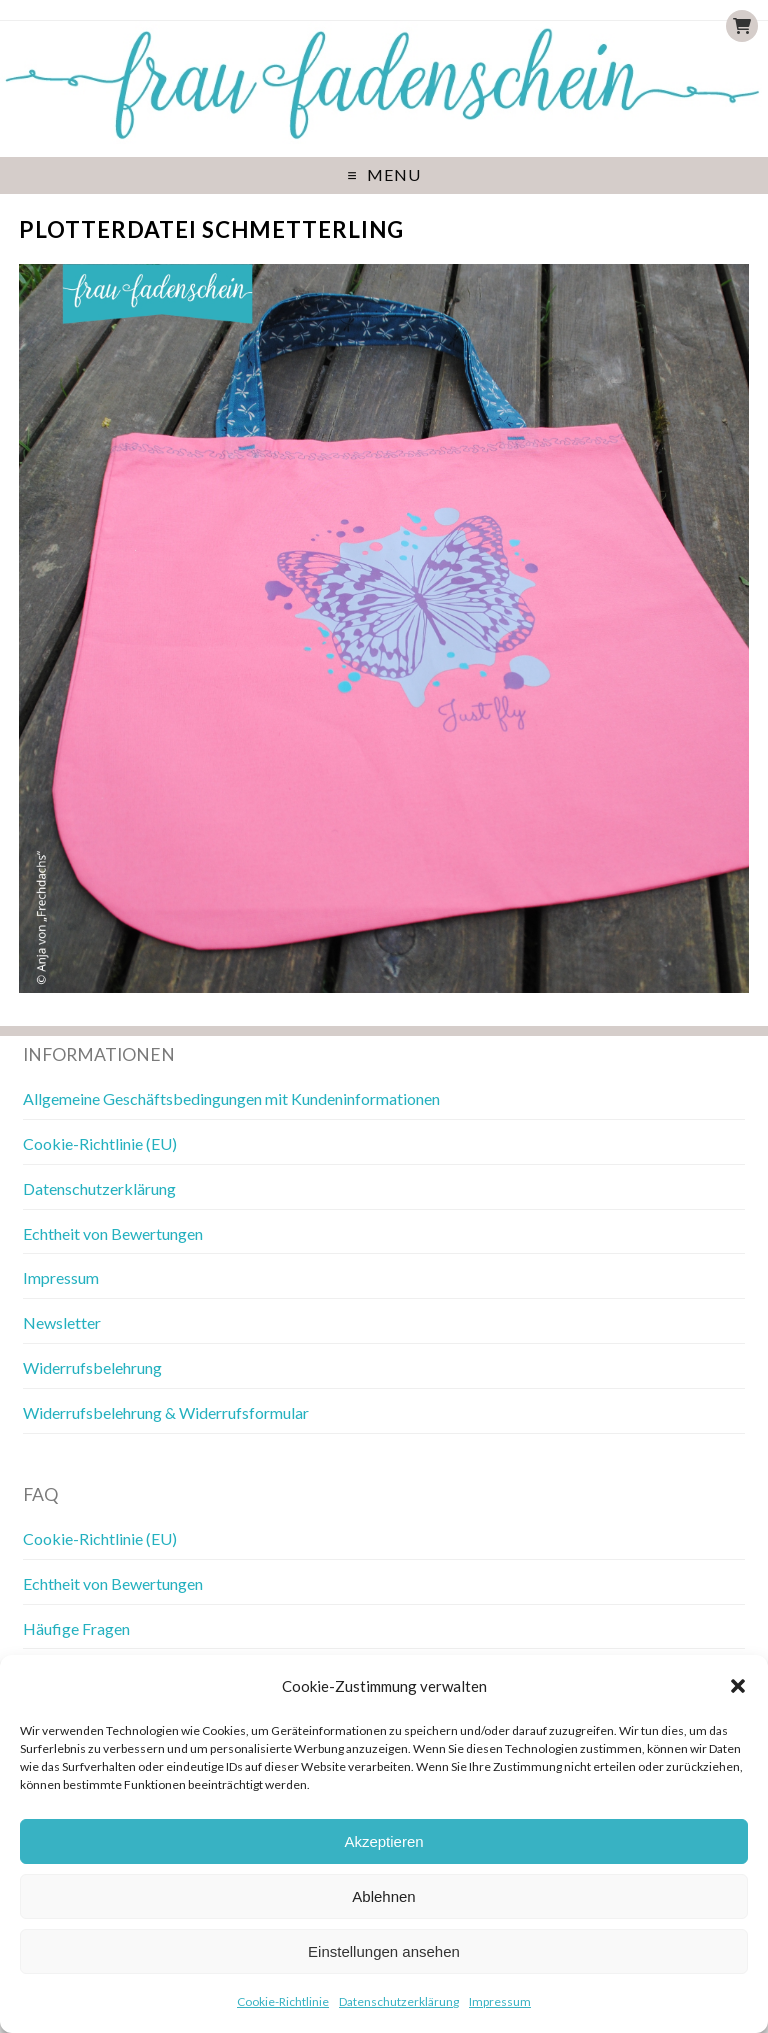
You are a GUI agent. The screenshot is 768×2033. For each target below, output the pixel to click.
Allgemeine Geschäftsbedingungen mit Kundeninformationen (231, 1098)
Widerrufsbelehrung (92, 1367)
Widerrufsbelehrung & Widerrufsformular (166, 1412)
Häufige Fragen (76, 1628)
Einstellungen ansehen (384, 1951)
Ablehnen (383, 1896)
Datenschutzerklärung (399, 2001)
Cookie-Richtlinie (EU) (100, 1143)
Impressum (500, 2001)
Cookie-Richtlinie (283, 2001)
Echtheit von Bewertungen (113, 1233)
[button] (738, 1686)
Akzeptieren (383, 1841)
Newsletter (62, 1322)
